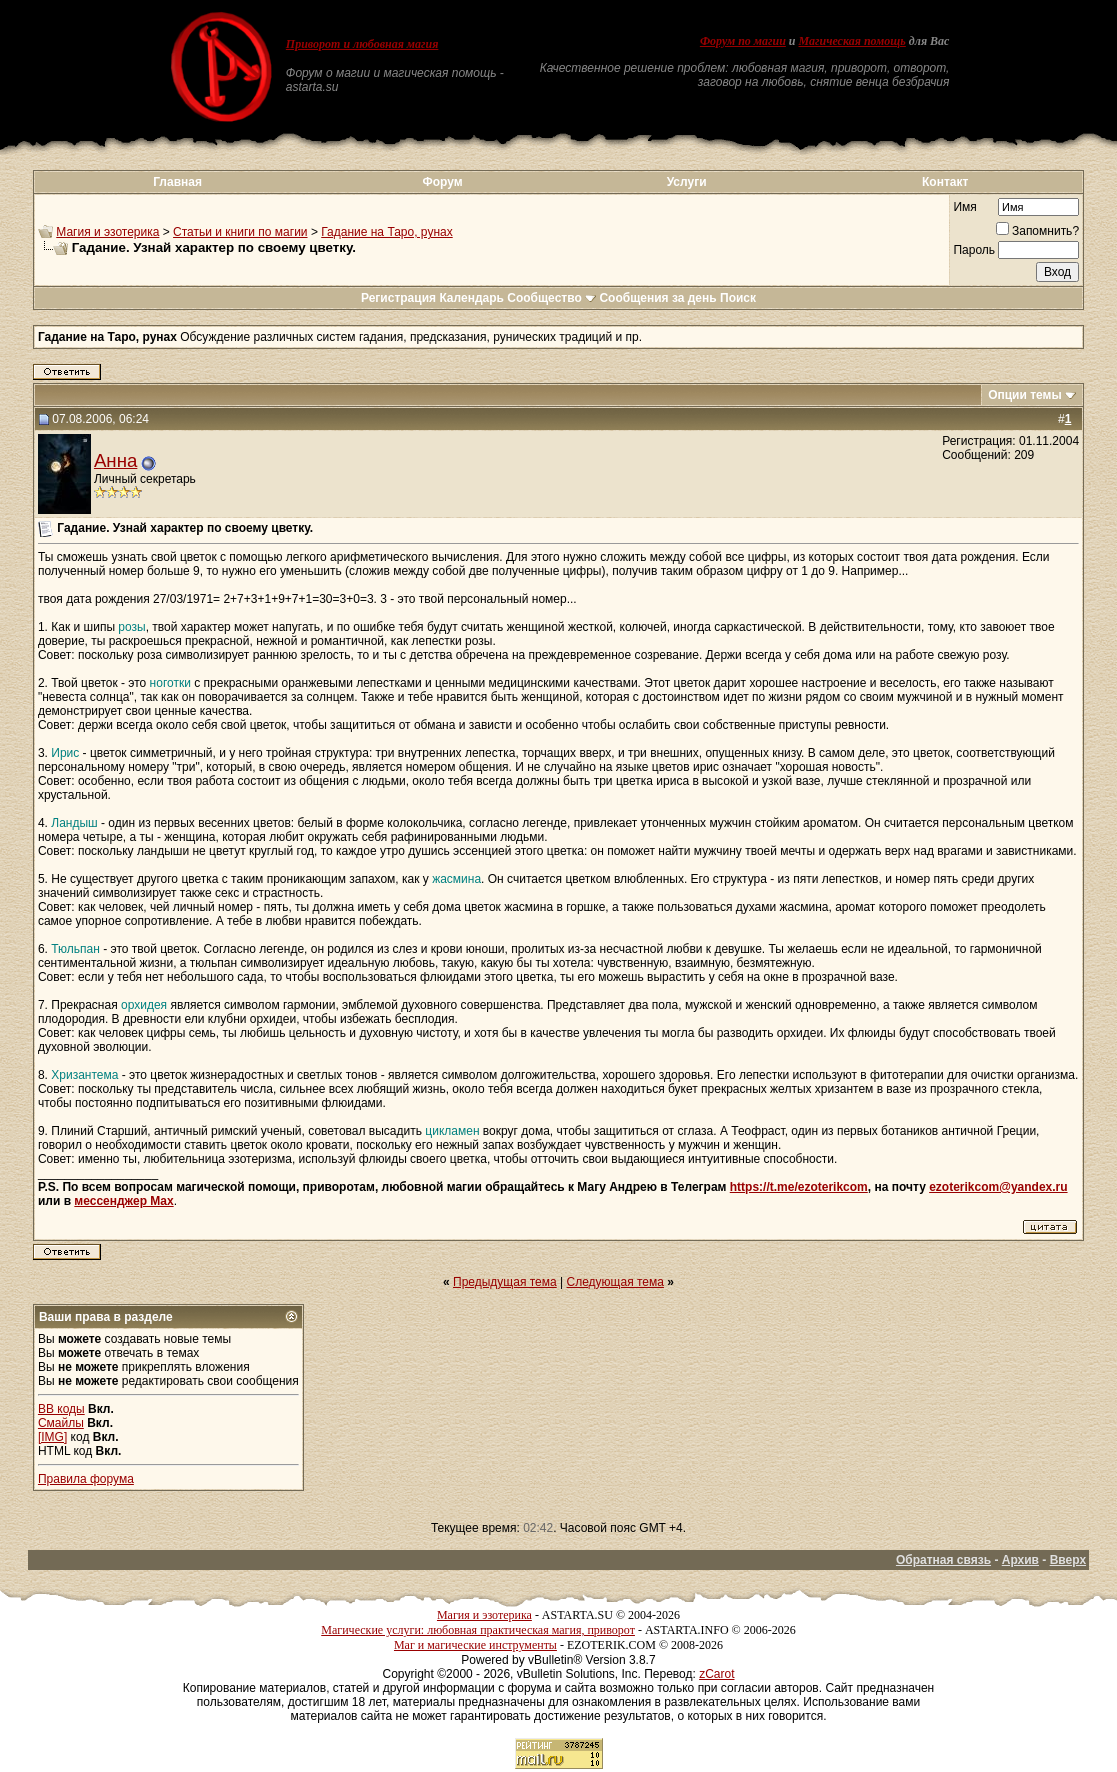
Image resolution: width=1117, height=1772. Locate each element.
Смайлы (61, 1423)
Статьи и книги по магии (240, 232)
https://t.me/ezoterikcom (799, 1187)
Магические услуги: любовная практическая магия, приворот (478, 1630)
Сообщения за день (657, 298)
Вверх (1068, 1560)
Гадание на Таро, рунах (386, 232)
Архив (1020, 1560)
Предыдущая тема (505, 1282)
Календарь (471, 298)
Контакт (945, 182)
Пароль (974, 250)
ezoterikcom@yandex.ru (998, 1187)
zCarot (716, 1674)
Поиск (738, 298)
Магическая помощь (852, 41)
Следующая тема (615, 1282)
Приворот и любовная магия (362, 44)
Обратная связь (943, 1560)
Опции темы (1025, 395)
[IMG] (52, 1437)
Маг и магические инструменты (475, 1645)
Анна (115, 460)
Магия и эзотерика (107, 232)
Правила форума (86, 1479)
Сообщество (551, 298)
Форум (442, 182)
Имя (964, 207)
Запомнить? (1037, 231)
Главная (177, 182)
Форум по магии (743, 41)
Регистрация (398, 298)
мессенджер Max (123, 1201)
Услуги (687, 182)
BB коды (61, 1409)
